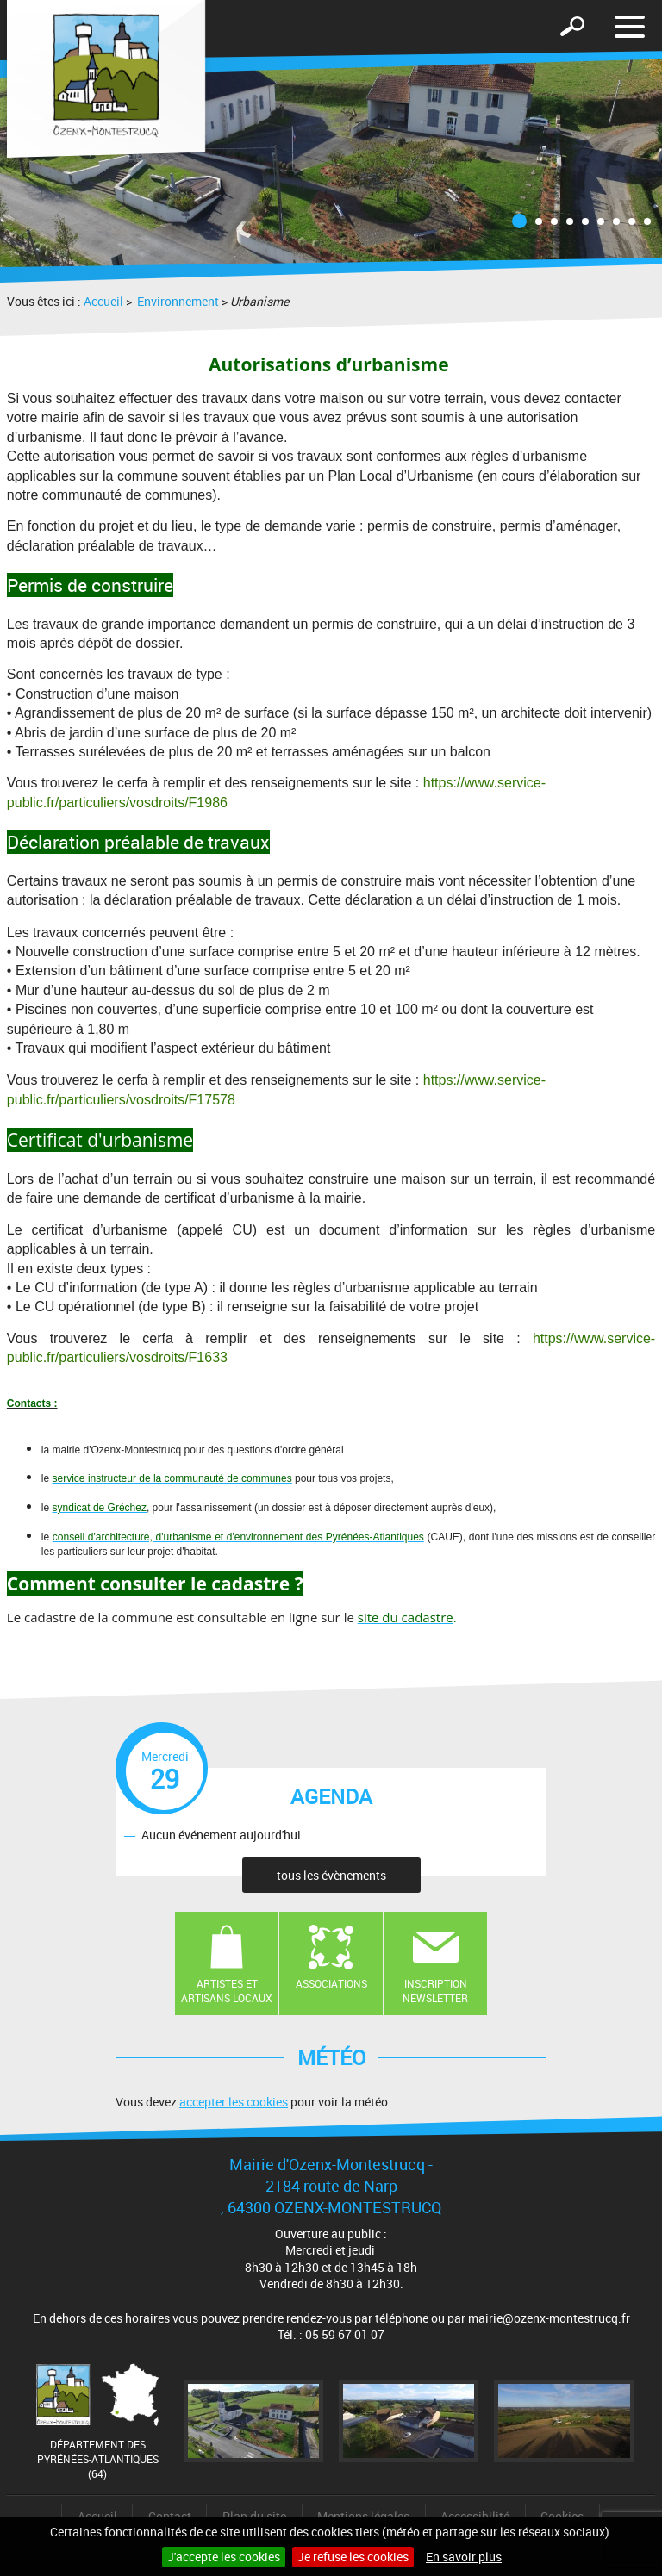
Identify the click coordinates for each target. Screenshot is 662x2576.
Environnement (176, 301)
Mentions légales (363, 2516)
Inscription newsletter (435, 1990)
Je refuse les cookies (353, 2556)
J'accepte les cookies (223, 2556)
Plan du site (254, 2516)
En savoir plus (464, 2556)
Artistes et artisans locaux (226, 1990)
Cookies (562, 2516)
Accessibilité (474, 2516)
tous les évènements (331, 1875)
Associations (331, 1983)
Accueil (103, 301)
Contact (169, 2516)
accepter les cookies (233, 2102)
